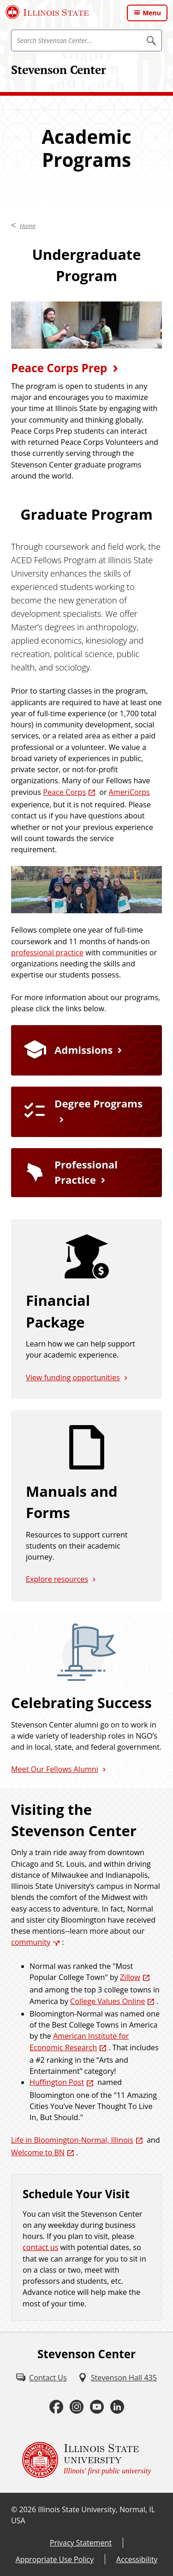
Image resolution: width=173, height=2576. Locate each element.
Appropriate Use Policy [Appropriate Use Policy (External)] (55, 2559)
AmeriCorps (129, 792)
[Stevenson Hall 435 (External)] (117, 2377)
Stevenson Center (58, 69)
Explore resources (57, 1579)
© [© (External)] (14, 2509)
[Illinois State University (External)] (47, 12)
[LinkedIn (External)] (117, 2407)
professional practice (47, 952)
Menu (152, 12)
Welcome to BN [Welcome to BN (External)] (38, 2152)
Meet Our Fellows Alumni (54, 1769)
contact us (40, 2247)
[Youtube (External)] (97, 2407)
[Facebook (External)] (56, 2407)
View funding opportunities (73, 1377)
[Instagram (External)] (76, 2407)
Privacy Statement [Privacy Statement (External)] (81, 2543)
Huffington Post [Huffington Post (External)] (57, 2082)
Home (28, 225)
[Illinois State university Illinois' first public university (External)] (86, 2460)
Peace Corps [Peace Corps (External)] (64, 792)
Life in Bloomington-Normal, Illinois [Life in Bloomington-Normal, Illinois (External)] (72, 2140)
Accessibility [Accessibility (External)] (136, 2559)
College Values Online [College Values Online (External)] (107, 2001)
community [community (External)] (30, 1942)
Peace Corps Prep (59, 367)
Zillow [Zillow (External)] (130, 1977)
